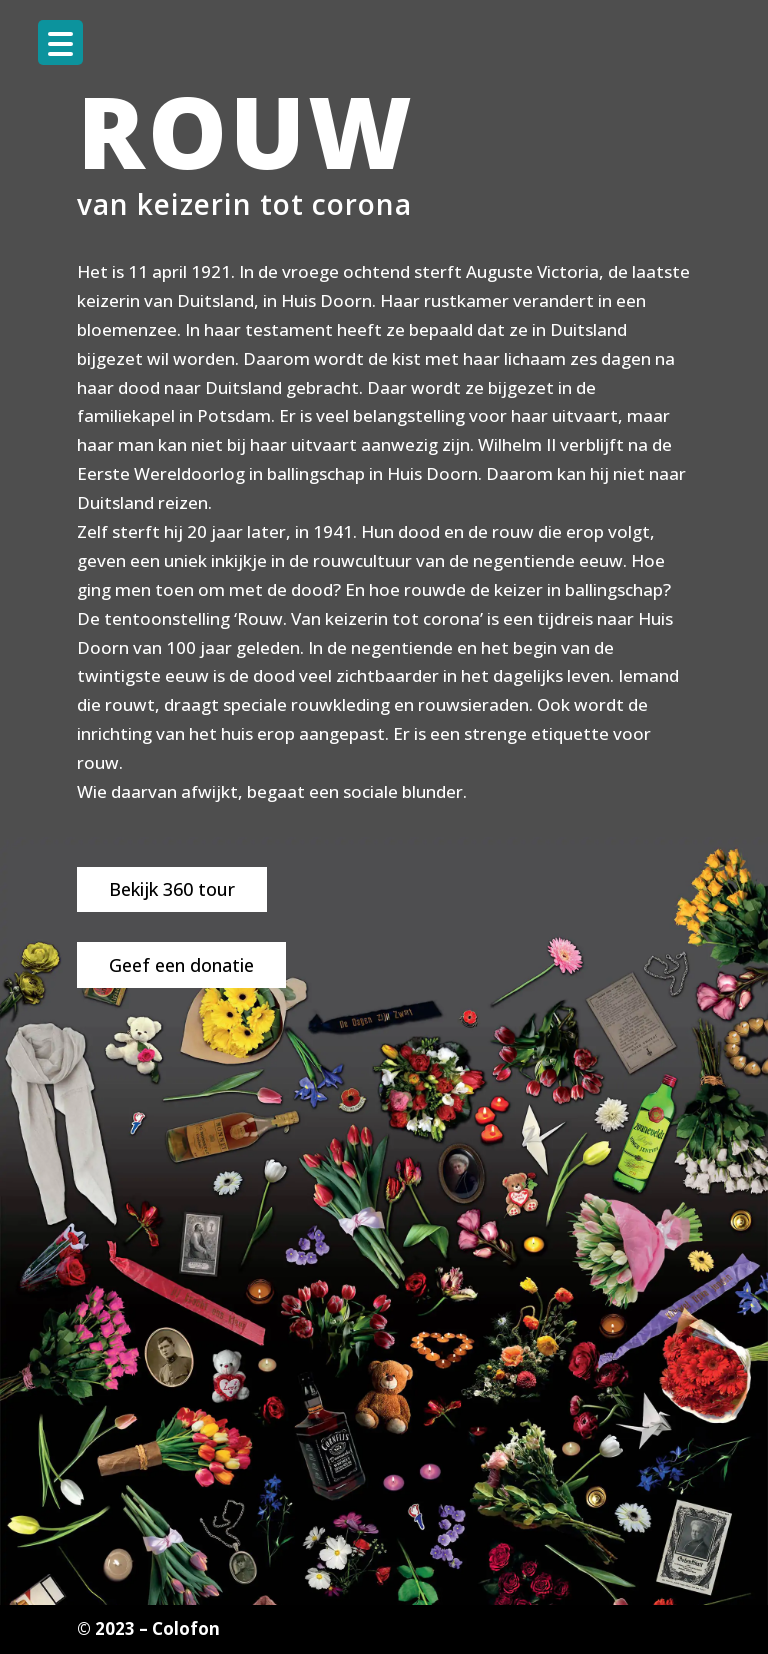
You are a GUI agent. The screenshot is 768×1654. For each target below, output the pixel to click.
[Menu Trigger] (60, 42)
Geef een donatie (181, 965)
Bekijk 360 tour (172, 889)
